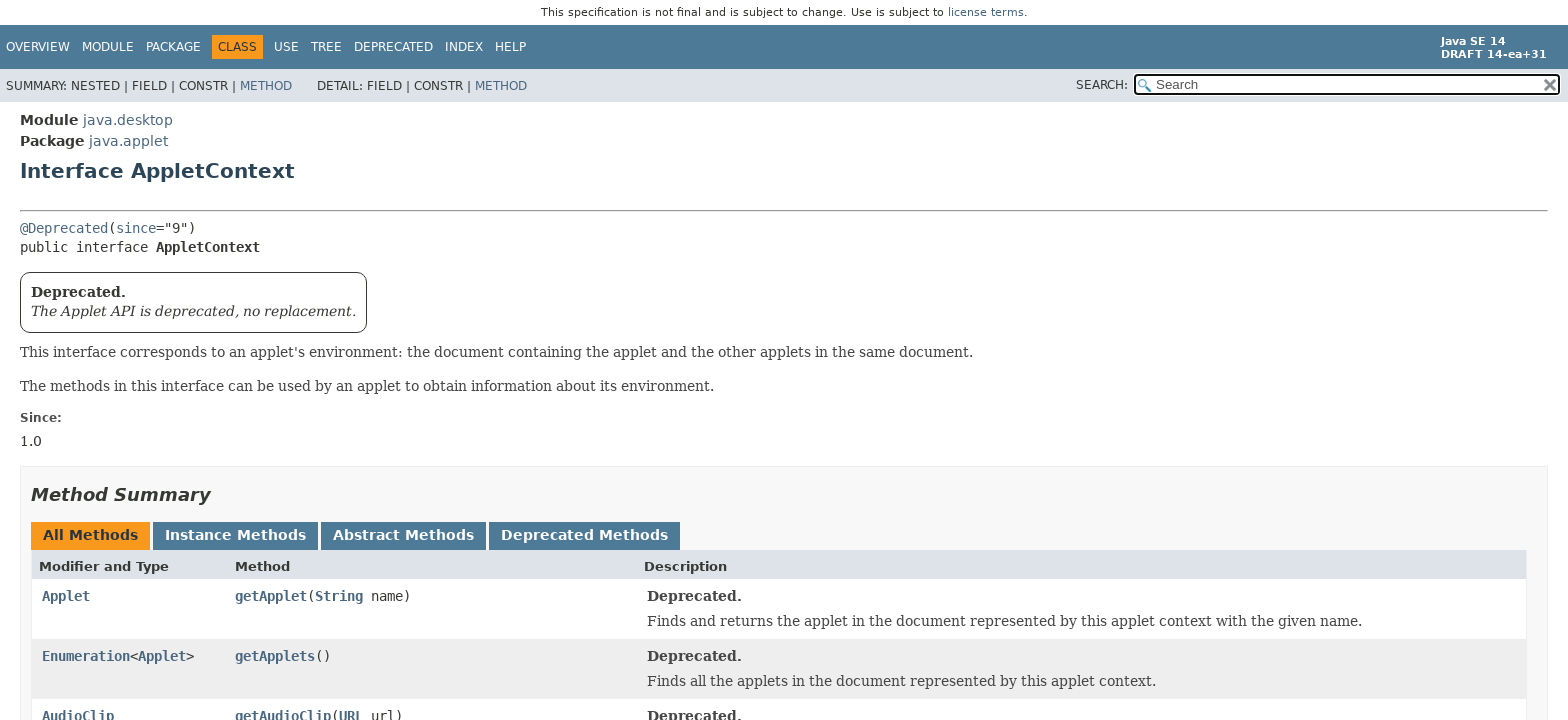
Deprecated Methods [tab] (584, 535)
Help (510, 47)
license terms (986, 12)
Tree (326, 47)
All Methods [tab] (90, 535)
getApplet (271, 596)
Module (108, 47)
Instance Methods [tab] (235, 535)
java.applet (128, 141)
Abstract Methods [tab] (403, 535)
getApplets (275, 656)
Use (286, 47)
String (339, 596)
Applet (66, 596)
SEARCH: (1102, 85)
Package (173, 47)
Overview (38, 47)
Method (266, 86)
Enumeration (86, 656)
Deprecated (393, 47)
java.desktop (128, 120)
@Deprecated (64, 228)
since (136, 228)
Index (464, 47)
